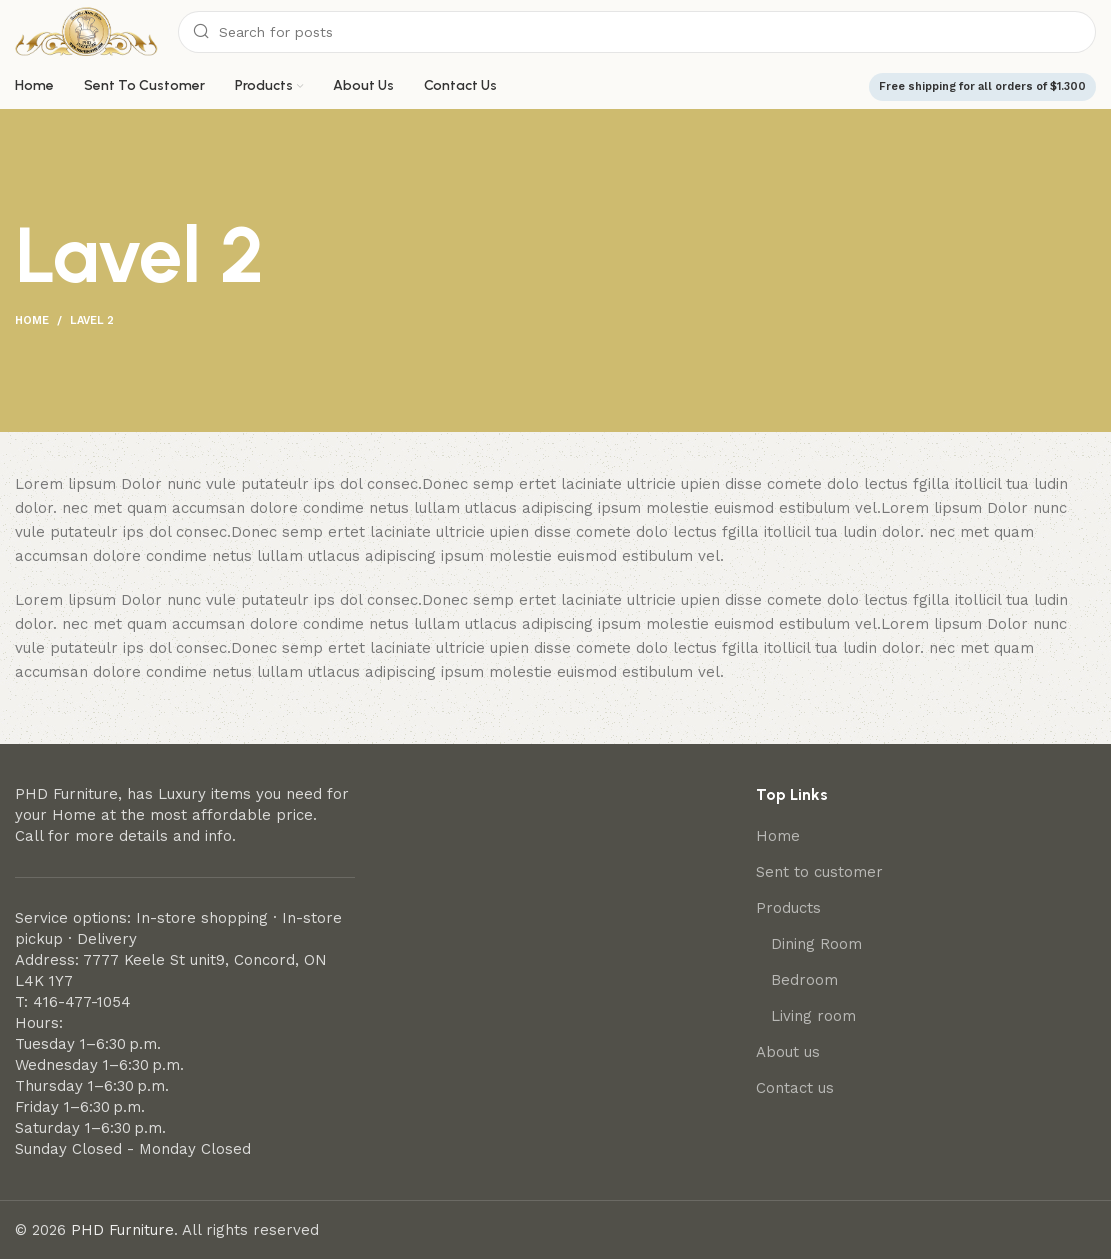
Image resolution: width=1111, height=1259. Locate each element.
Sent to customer (819, 872)
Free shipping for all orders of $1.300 (982, 86)
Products (788, 908)
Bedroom (804, 980)
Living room (813, 1016)
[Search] (637, 32)
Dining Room (816, 944)
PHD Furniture (122, 1230)
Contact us (795, 1088)
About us (788, 1052)
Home (32, 320)
